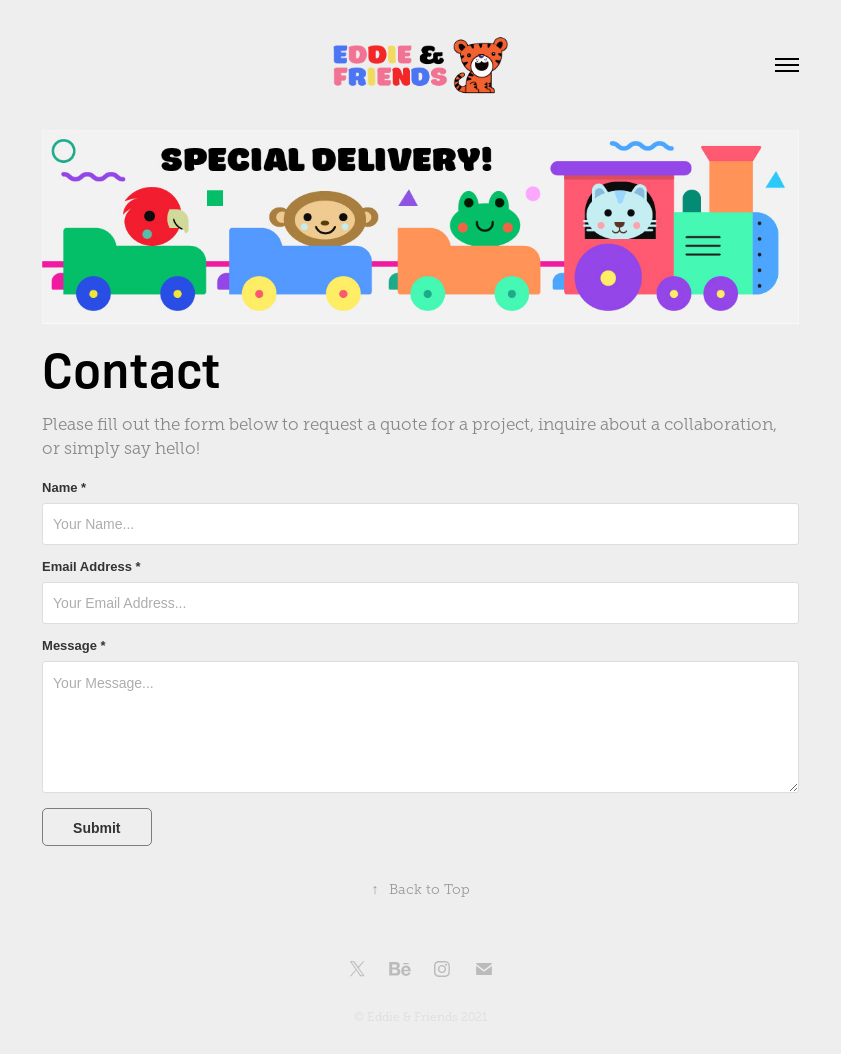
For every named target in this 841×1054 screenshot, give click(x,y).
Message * (74, 646)
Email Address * (91, 567)
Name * (64, 488)
